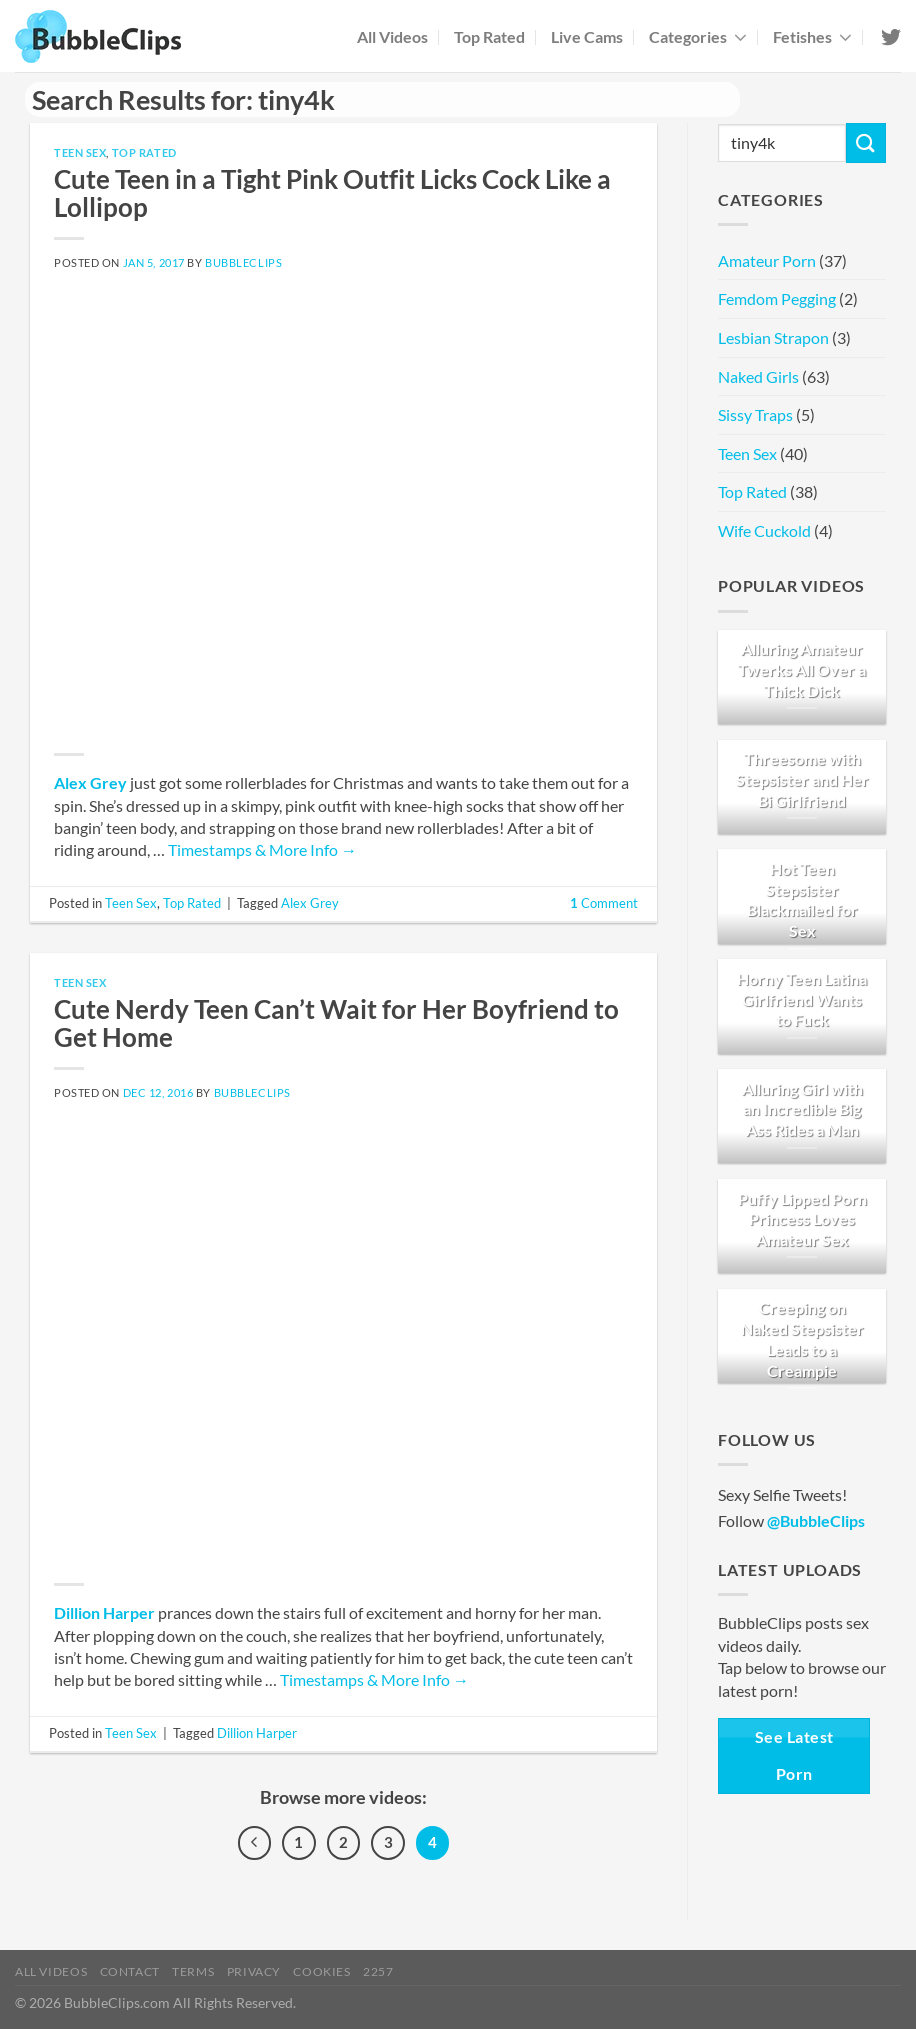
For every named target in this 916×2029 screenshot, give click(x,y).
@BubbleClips (816, 1520)
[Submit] (866, 142)
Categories (698, 36)
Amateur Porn (767, 260)
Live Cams (587, 36)
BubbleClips (243, 262)
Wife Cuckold (764, 530)
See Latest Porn (794, 1755)
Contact (130, 1971)
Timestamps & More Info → (262, 849)
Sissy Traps (755, 414)
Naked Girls (758, 376)
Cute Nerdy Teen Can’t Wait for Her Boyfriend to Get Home (336, 1023)
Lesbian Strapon (773, 337)
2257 (378, 1971)
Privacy (254, 1971)
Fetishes (812, 36)
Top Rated (489, 36)
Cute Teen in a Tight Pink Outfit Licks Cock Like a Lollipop (332, 193)
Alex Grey (90, 782)
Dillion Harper (104, 1612)
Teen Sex (80, 152)
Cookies (321, 1971)
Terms (193, 1971)
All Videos (392, 36)
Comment (604, 903)
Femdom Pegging (777, 298)
